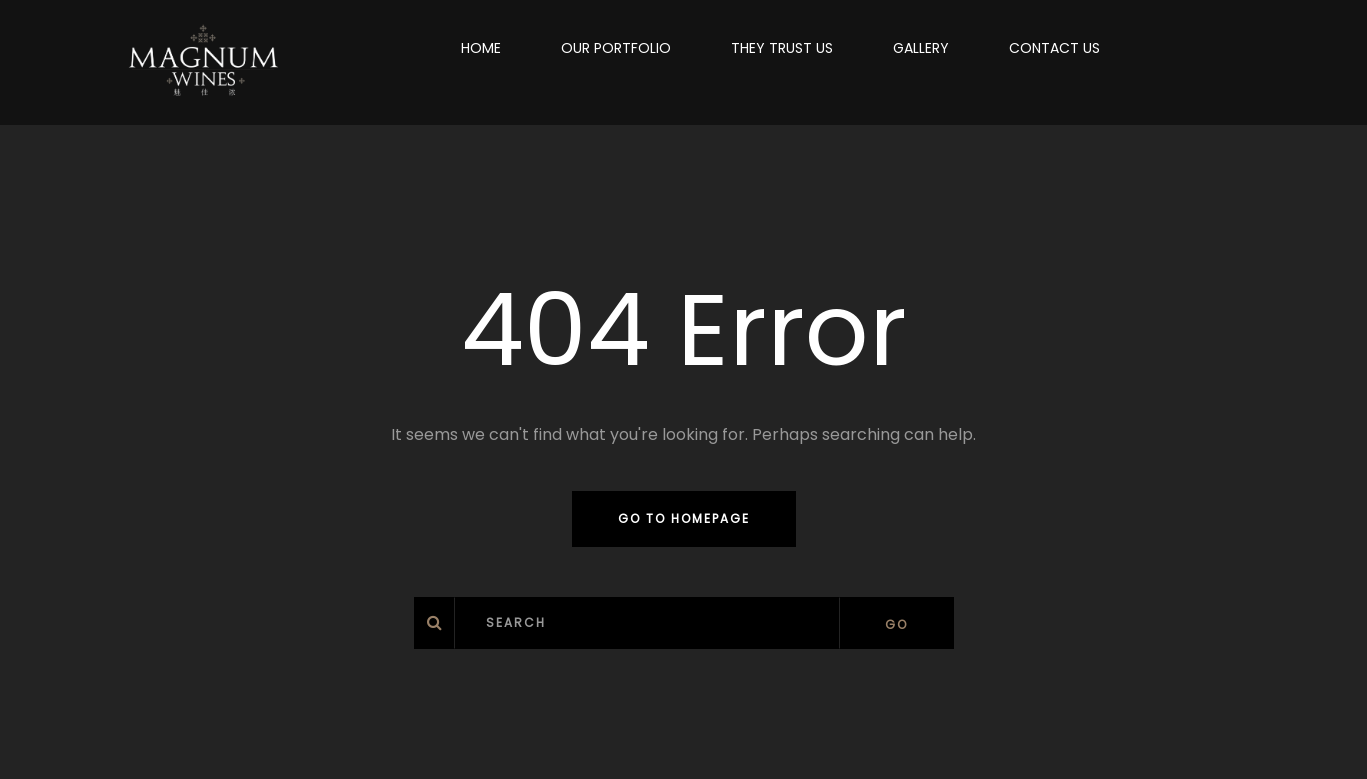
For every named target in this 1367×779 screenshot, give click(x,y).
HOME (481, 48)
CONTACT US (1054, 48)
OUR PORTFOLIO (616, 48)
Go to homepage (684, 518)
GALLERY (921, 48)
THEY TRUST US (782, 48)
